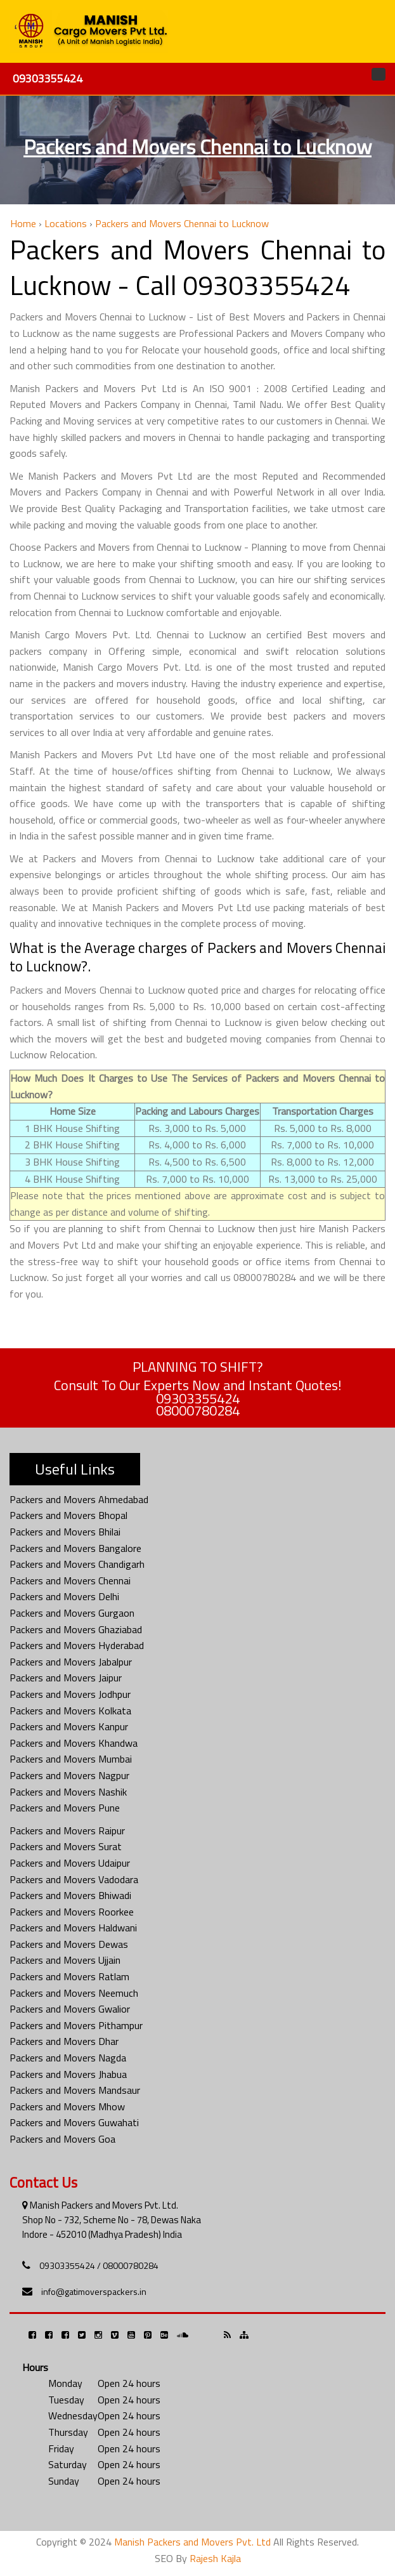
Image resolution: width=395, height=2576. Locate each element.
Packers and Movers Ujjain (65, 1960)
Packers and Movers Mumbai (71, 1758)
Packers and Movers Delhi (64, 1596)
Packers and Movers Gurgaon (72, 1612)
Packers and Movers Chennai (70, 1580)
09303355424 (47, 78)
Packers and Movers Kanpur (69, 1726)
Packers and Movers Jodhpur (70, 1694)
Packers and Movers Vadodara (74, 1879)
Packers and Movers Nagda (68, 2057)
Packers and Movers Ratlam (69, 1976)
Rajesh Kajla (215, 2558)
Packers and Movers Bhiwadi (70, 1895)
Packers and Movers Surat (66, 1846)
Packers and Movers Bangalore (75, 1548)
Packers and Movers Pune (65, 1807)
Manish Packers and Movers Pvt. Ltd (192, 2541)
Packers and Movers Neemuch (74, 1993)
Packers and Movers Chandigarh (77, 1564)
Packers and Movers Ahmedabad (79, 1499)
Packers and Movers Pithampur (76, 2025)
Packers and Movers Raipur (67, 1830)
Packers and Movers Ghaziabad (76, 1629)
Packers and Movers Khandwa (74, 1743)
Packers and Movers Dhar (64, 2041)
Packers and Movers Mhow (67, 2106)
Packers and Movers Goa (62, 2138)
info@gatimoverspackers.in (93, 2291)
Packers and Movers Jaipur (66, 1677)
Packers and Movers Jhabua (68, 2074)
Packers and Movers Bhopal (68, 1515)
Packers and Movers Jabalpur (71, 1661)
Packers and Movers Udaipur (70, 1862)
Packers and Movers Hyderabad (77, 1645)
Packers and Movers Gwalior (70, 2008)
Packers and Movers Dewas (69, 1944)
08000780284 (198, 1410)
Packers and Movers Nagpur (69, 1775)
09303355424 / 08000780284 (99, 2265)
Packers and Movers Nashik (68, 1791)
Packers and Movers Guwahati (74, 2122)
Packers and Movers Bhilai (65, 1531)
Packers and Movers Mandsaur (75, 2090)
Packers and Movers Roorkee (72, 1911)
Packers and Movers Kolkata (70, 1710)
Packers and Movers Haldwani (73, 1927)
